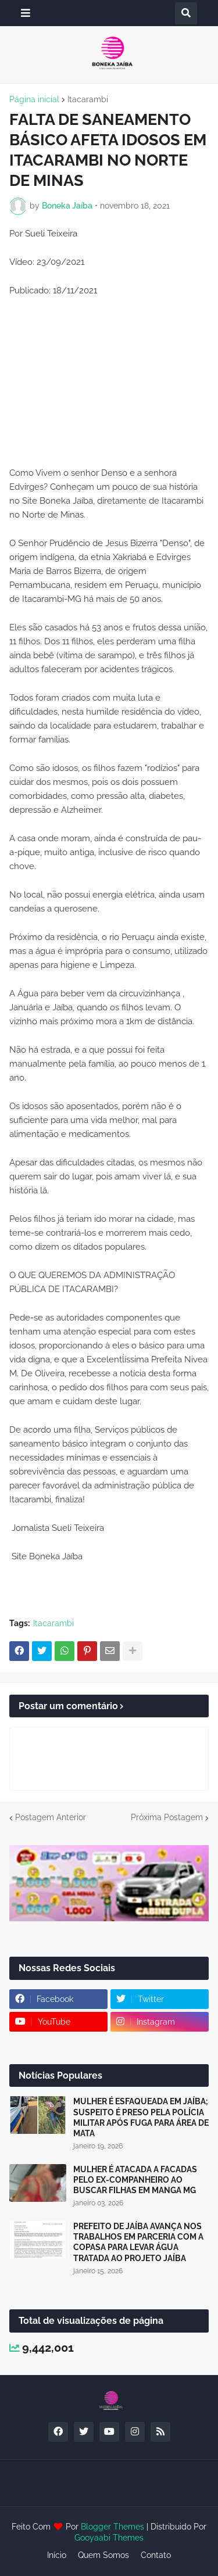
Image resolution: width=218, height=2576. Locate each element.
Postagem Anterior (50, 1817)
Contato (156, 2555)
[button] (26, 13)
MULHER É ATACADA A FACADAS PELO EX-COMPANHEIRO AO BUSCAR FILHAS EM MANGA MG (135, 2180)
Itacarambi (87, 99)
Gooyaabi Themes (109, 2537)
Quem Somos (103, 2555)
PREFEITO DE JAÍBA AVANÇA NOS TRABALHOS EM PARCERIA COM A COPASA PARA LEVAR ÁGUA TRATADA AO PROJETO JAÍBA (138, 2242)
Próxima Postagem (167, 1817)
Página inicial (34, 99)
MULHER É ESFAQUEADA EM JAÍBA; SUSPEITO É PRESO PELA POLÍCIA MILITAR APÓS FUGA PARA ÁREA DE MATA (141, 2117)
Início (56, 2555)
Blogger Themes (112, 2526)
